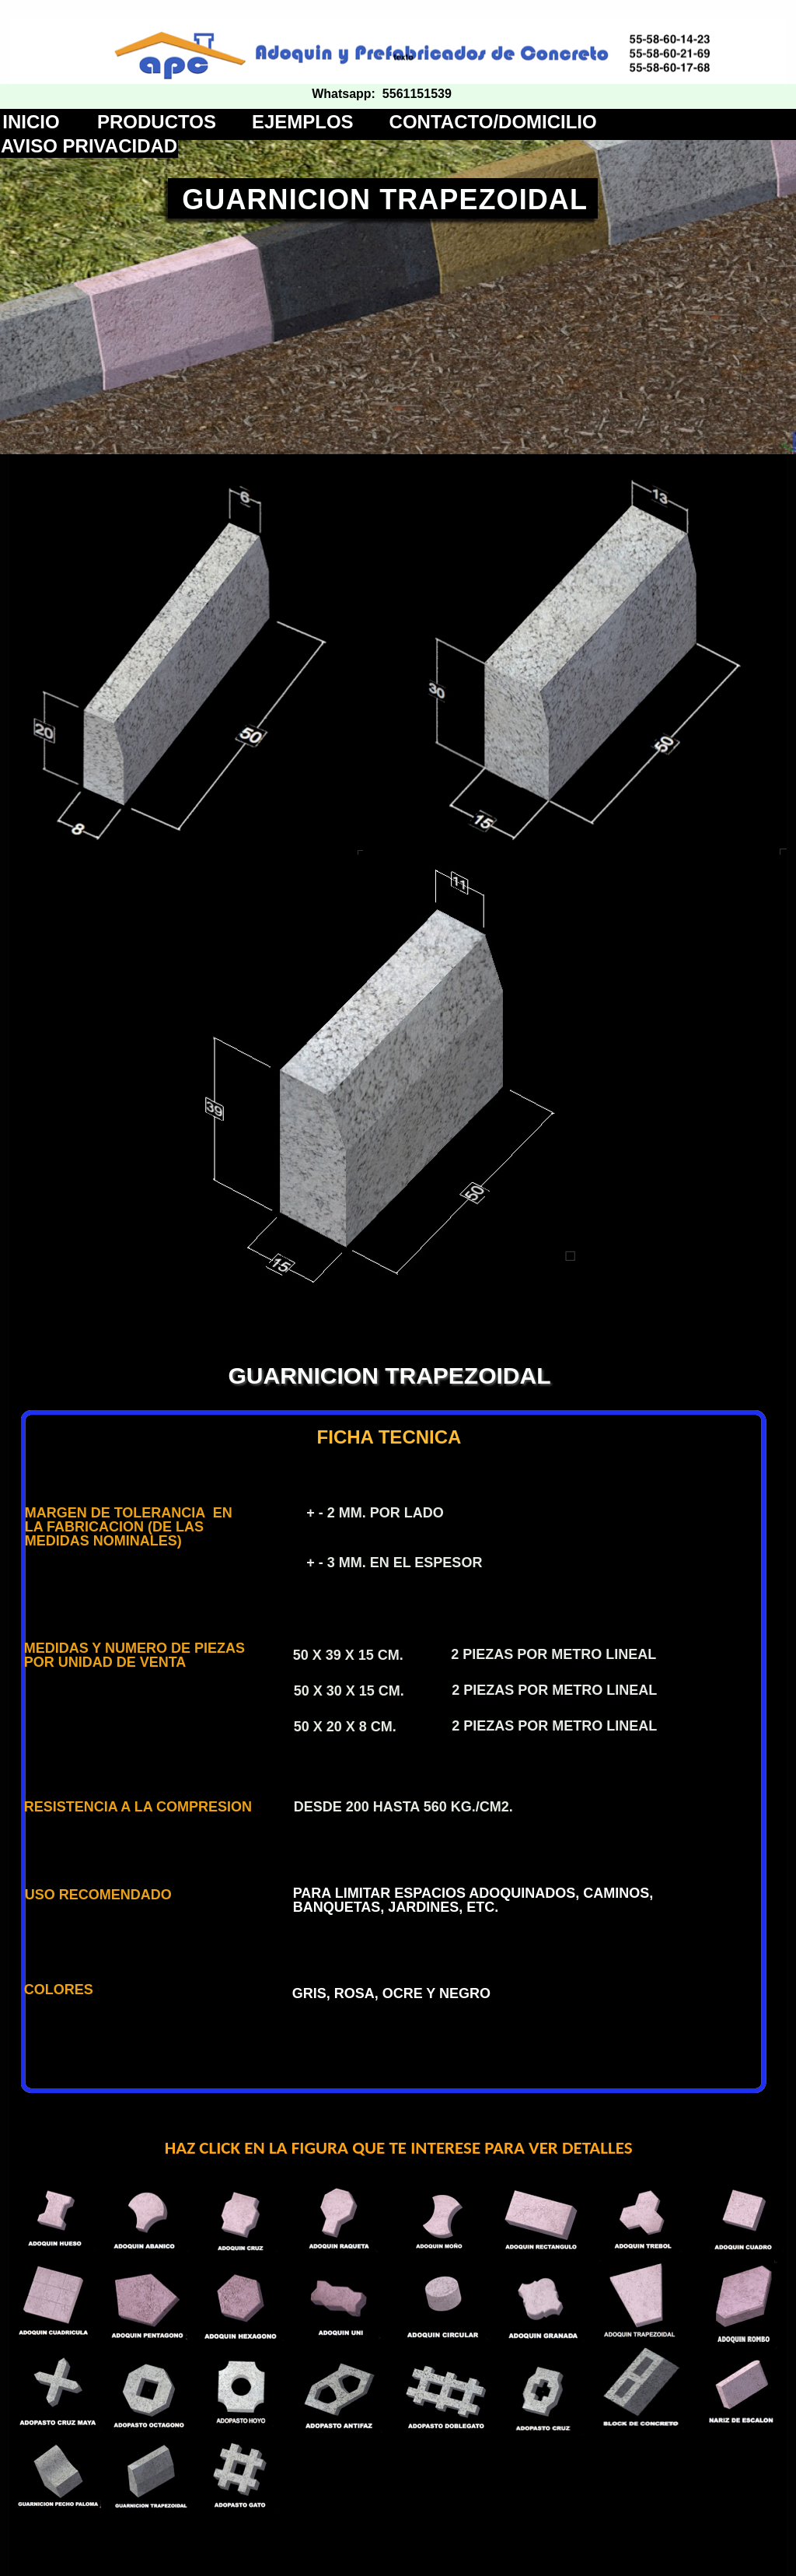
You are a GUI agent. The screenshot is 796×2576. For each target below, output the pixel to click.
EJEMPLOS (303, 121)
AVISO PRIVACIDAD (89, 145)
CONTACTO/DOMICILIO (493, 121)
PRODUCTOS (156, 121)
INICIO (30, 121)
